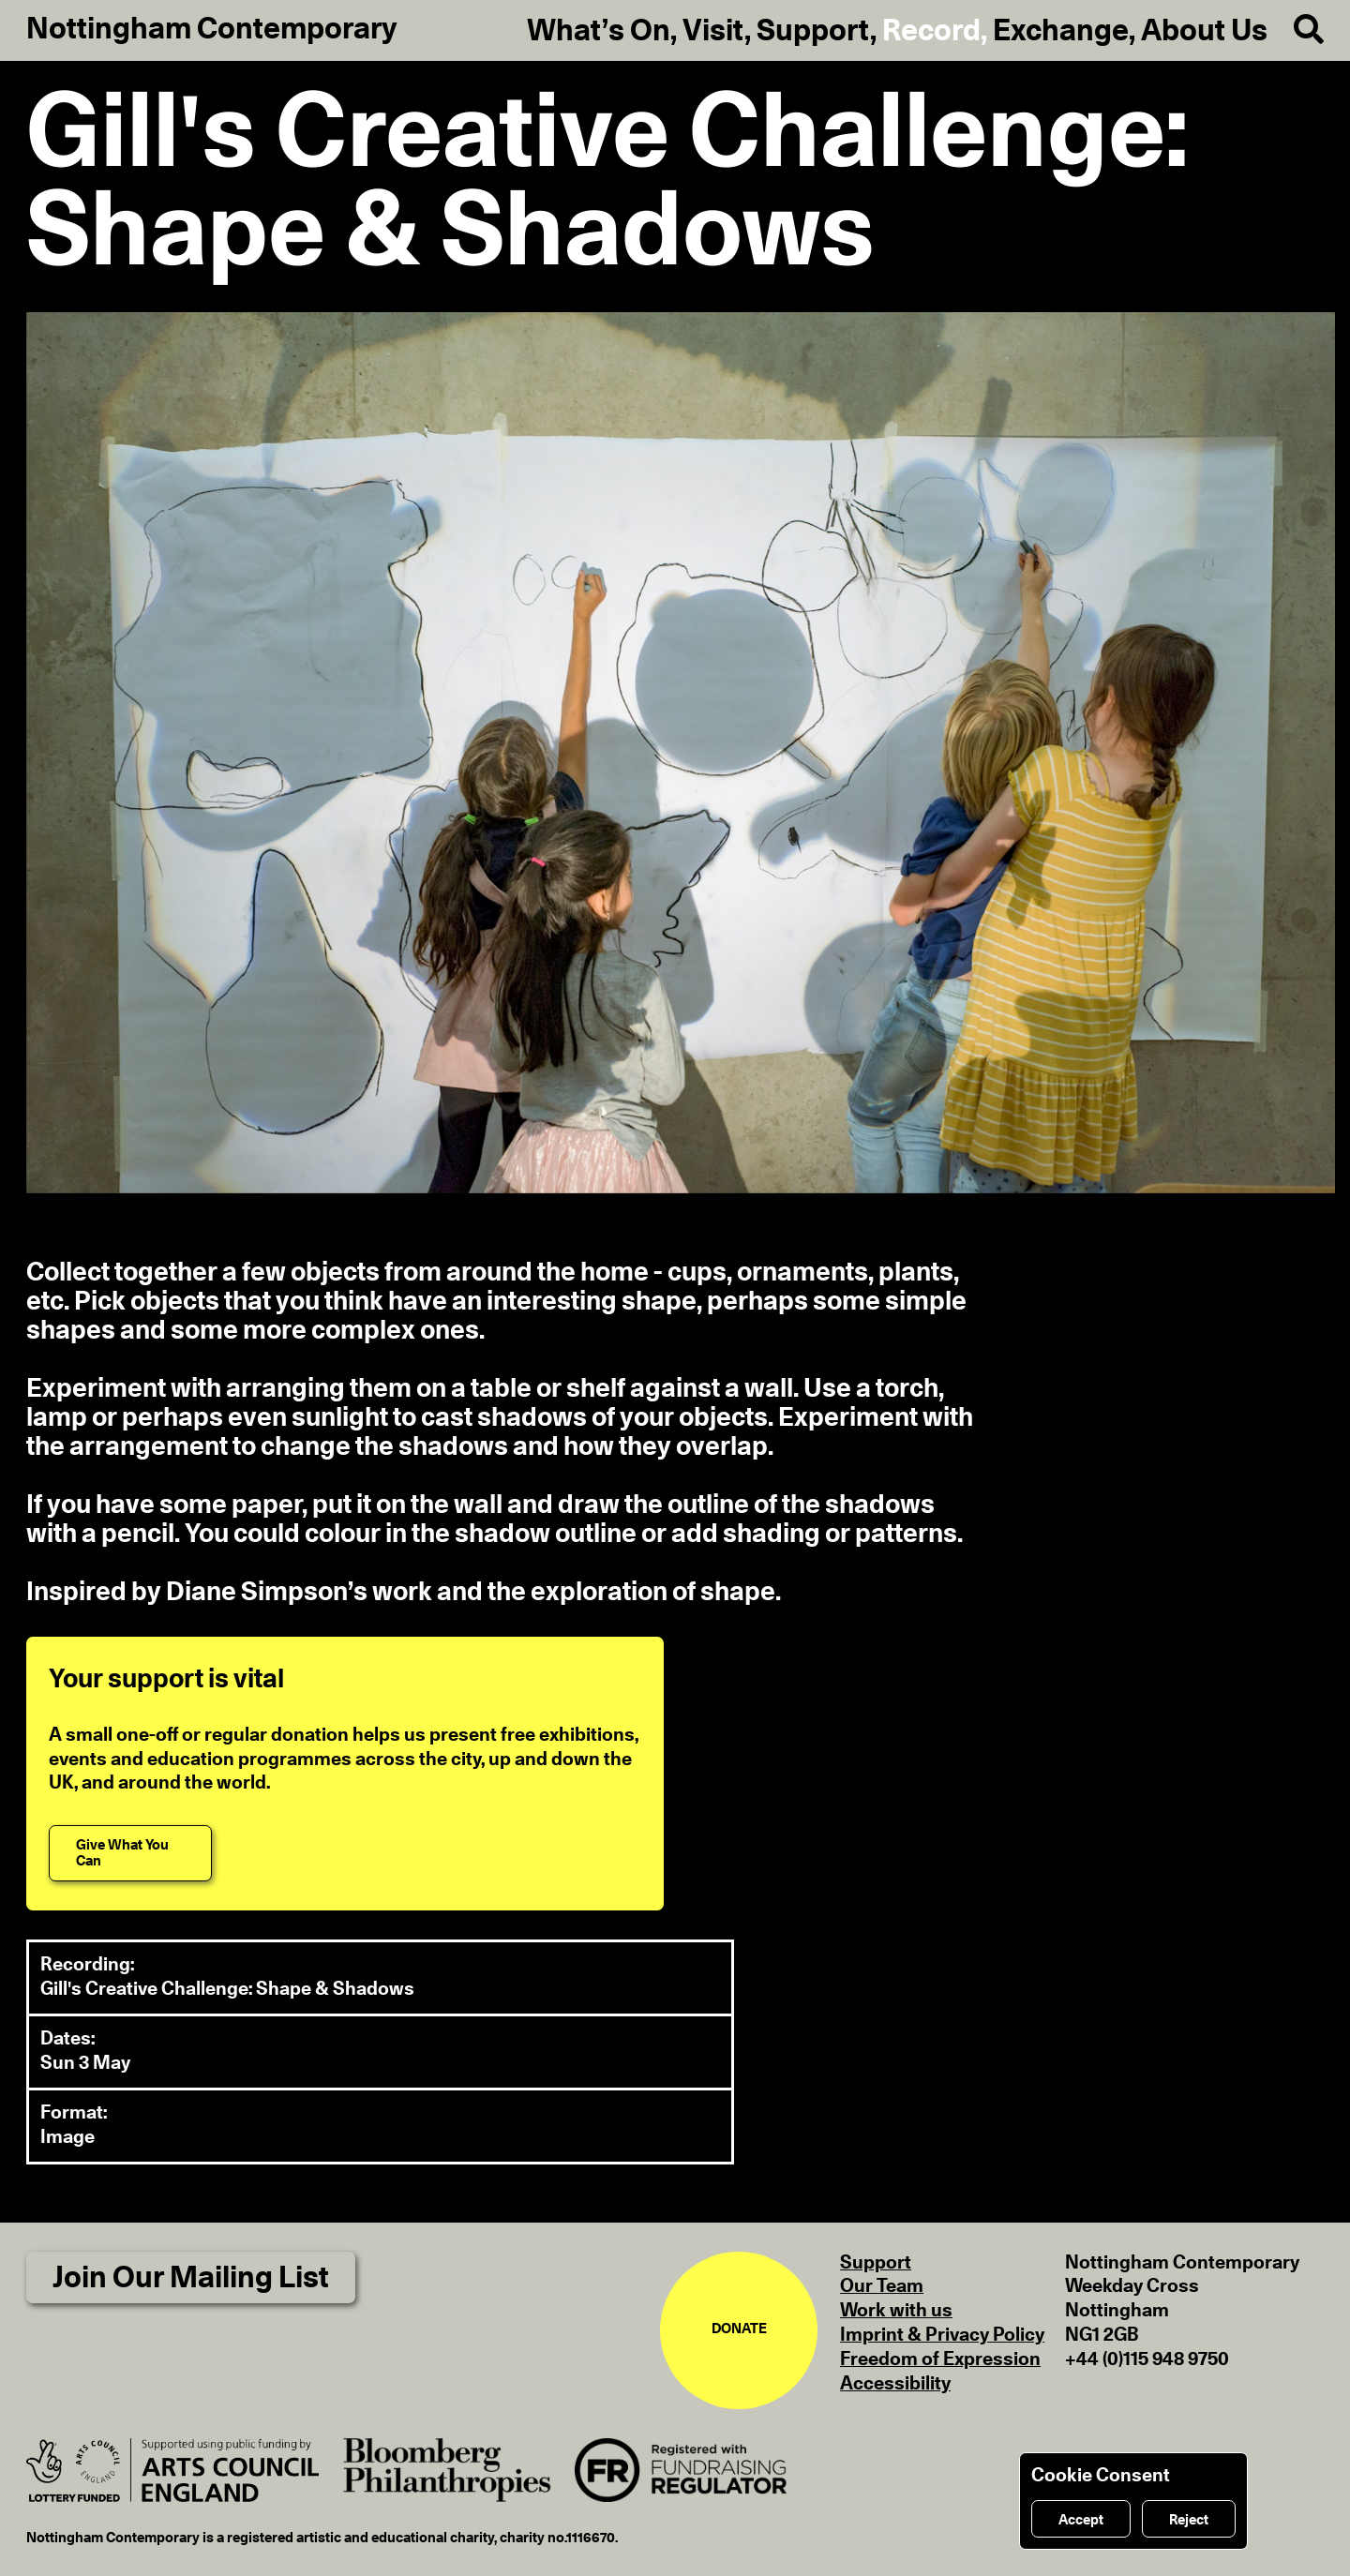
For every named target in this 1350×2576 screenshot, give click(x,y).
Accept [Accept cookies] (1080, 2520)
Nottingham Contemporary (212, 29)
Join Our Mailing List (190, 2278)
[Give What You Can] (130, 1852)
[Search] (1296, 30)
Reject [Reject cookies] (1188, 2520)
